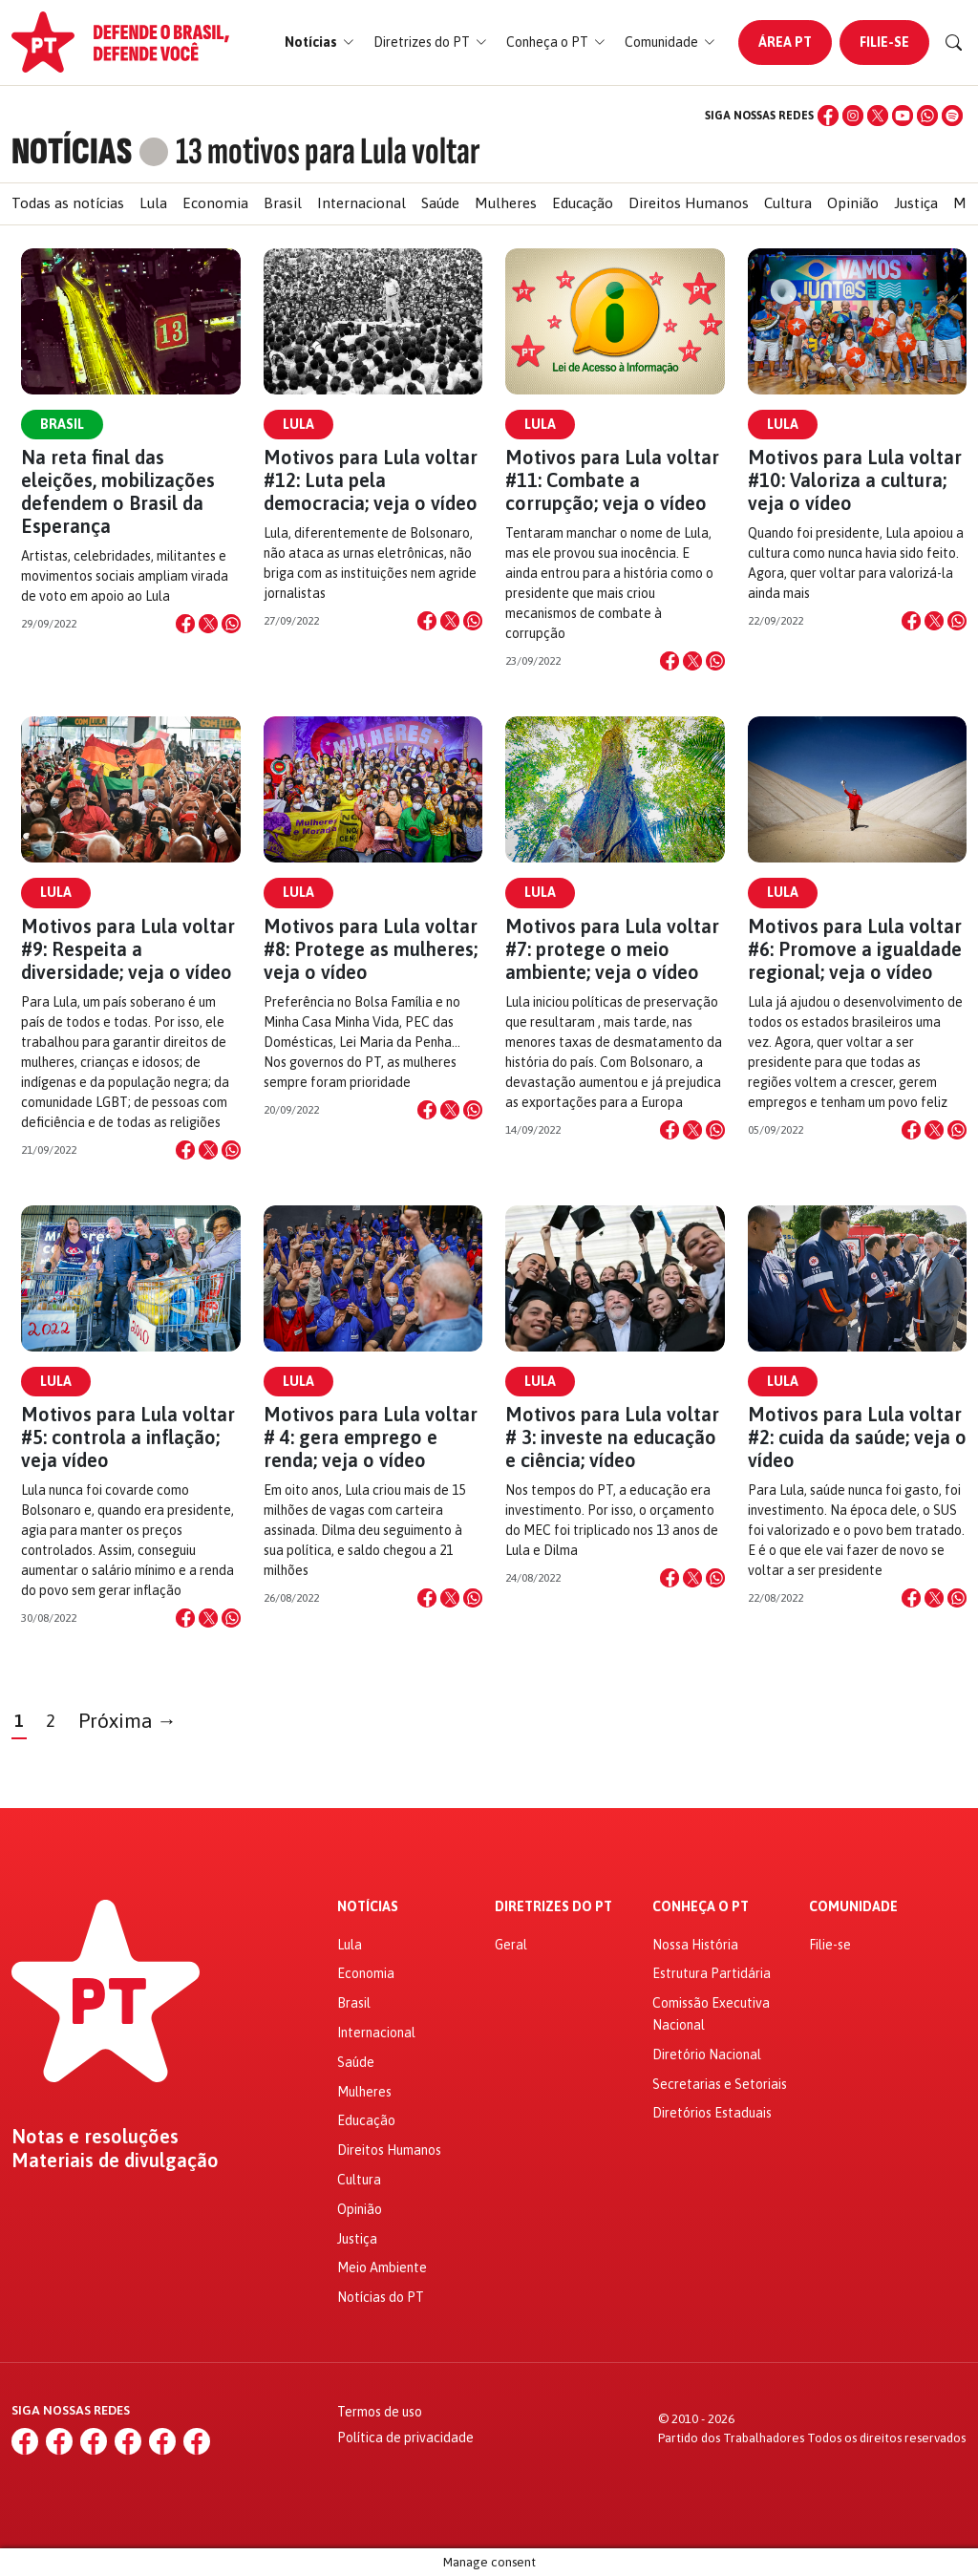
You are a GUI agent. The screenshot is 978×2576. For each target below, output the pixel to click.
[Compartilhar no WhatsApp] (231, 623)
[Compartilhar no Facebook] (185, 623)
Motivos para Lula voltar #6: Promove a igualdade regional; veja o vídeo (855, 949)
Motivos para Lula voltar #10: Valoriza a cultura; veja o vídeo (855, 480)
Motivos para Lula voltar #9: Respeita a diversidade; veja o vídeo (128, 949)
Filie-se (884, 42)
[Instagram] (852, 115)
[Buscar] (954, 43)
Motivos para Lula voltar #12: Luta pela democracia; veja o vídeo (371, 480)
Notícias (367, 1907)
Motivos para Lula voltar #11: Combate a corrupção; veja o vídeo (612, 480)
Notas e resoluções (95, 2136)
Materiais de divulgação (115, 2160)
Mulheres (506, 203)
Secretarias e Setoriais (719, 2084)
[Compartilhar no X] (208, 623)
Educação (582, 203)
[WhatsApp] (927, 115)
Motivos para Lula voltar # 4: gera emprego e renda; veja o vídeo (371, 1437)
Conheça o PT (700, 1907)
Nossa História (695, 1944)
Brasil (283, 203)
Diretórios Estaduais (712, 2112)
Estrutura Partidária (711, 1973)
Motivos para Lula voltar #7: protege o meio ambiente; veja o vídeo (612, 949)
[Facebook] (828, 115)
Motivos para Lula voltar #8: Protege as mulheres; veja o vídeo (371, 949)
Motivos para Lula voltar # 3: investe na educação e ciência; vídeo (612, 1437)
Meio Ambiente (382, 2267)
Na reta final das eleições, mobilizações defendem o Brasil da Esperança (118, 491)
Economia (215, 203)
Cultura (788, 203)
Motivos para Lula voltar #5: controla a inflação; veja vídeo (128, 1437)
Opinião (853, 203)
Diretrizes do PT (553, 1907)
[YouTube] (902, 115)
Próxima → (127, 1721)
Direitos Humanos (688, 203)
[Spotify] (952, 115)
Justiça (916, 203)
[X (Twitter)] (877, 115)
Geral (511, 1944)
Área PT (785, 42)
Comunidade (853, 1907)
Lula (153, 203)
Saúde (440, 203)
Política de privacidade (405, 2437)
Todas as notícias (67, 203)
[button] (319, 42)
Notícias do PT (380, 2297)
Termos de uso (379, 2411)
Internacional (361, 203)
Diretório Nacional (706, 2054)
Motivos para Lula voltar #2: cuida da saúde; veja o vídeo (857, 1437)
